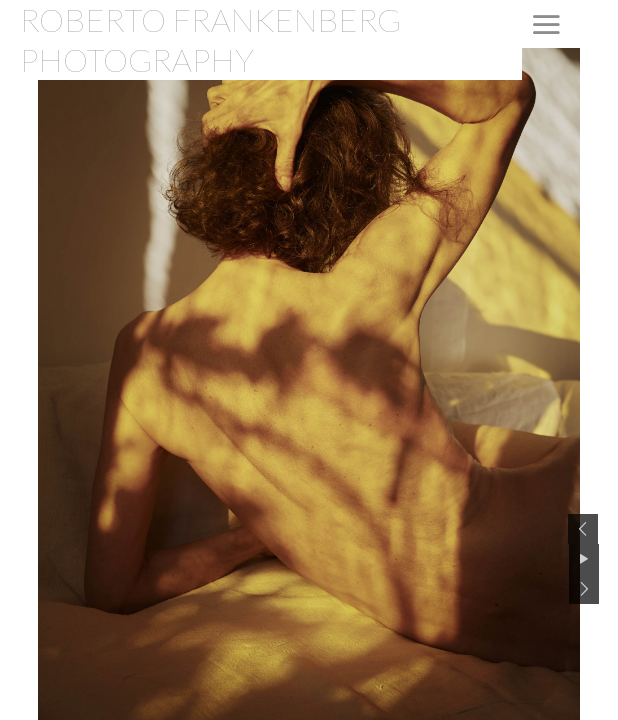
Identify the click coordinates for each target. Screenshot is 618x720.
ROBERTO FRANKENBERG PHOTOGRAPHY (210, 39)
